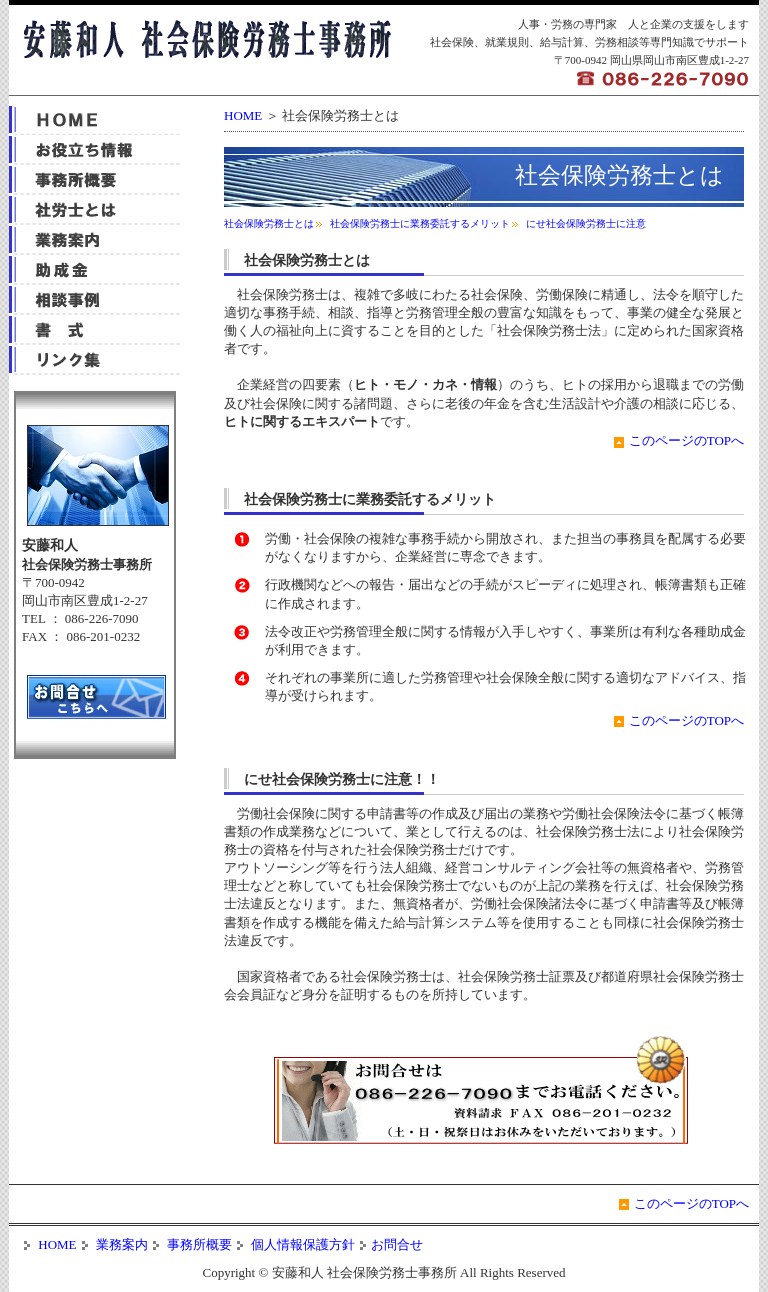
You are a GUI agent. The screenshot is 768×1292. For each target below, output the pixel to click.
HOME (243, 115)
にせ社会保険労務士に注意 (586, 223)
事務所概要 (198, 1244)
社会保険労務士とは (269, 223)
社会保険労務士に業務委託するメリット (420, 223)
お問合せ (397, 1244)
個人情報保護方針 (301, 1244)
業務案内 (120, 1244)
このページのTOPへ (686, 440)
